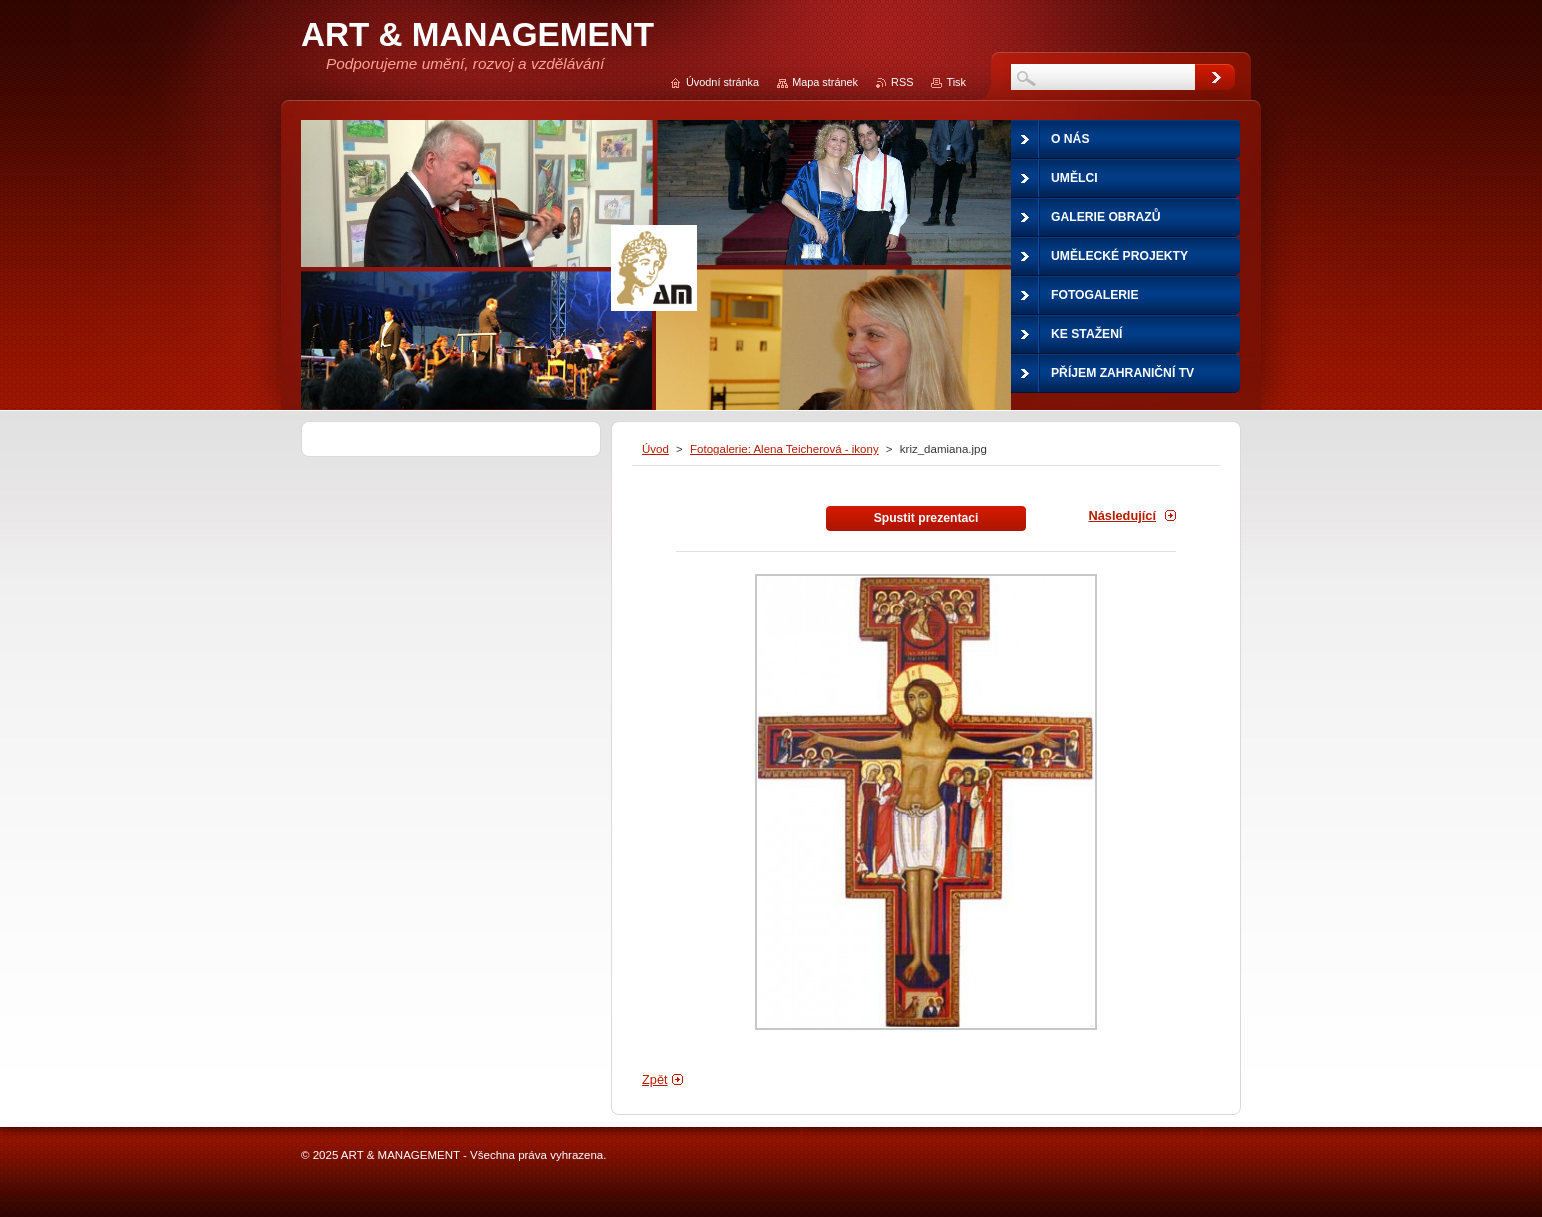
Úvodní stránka (722, 82)
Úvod (655, 449)
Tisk (956, 82)
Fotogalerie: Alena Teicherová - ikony (784, 449)
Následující (1122, 515)
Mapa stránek (825, 82)
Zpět (655, 1079)
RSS (902, 82)
